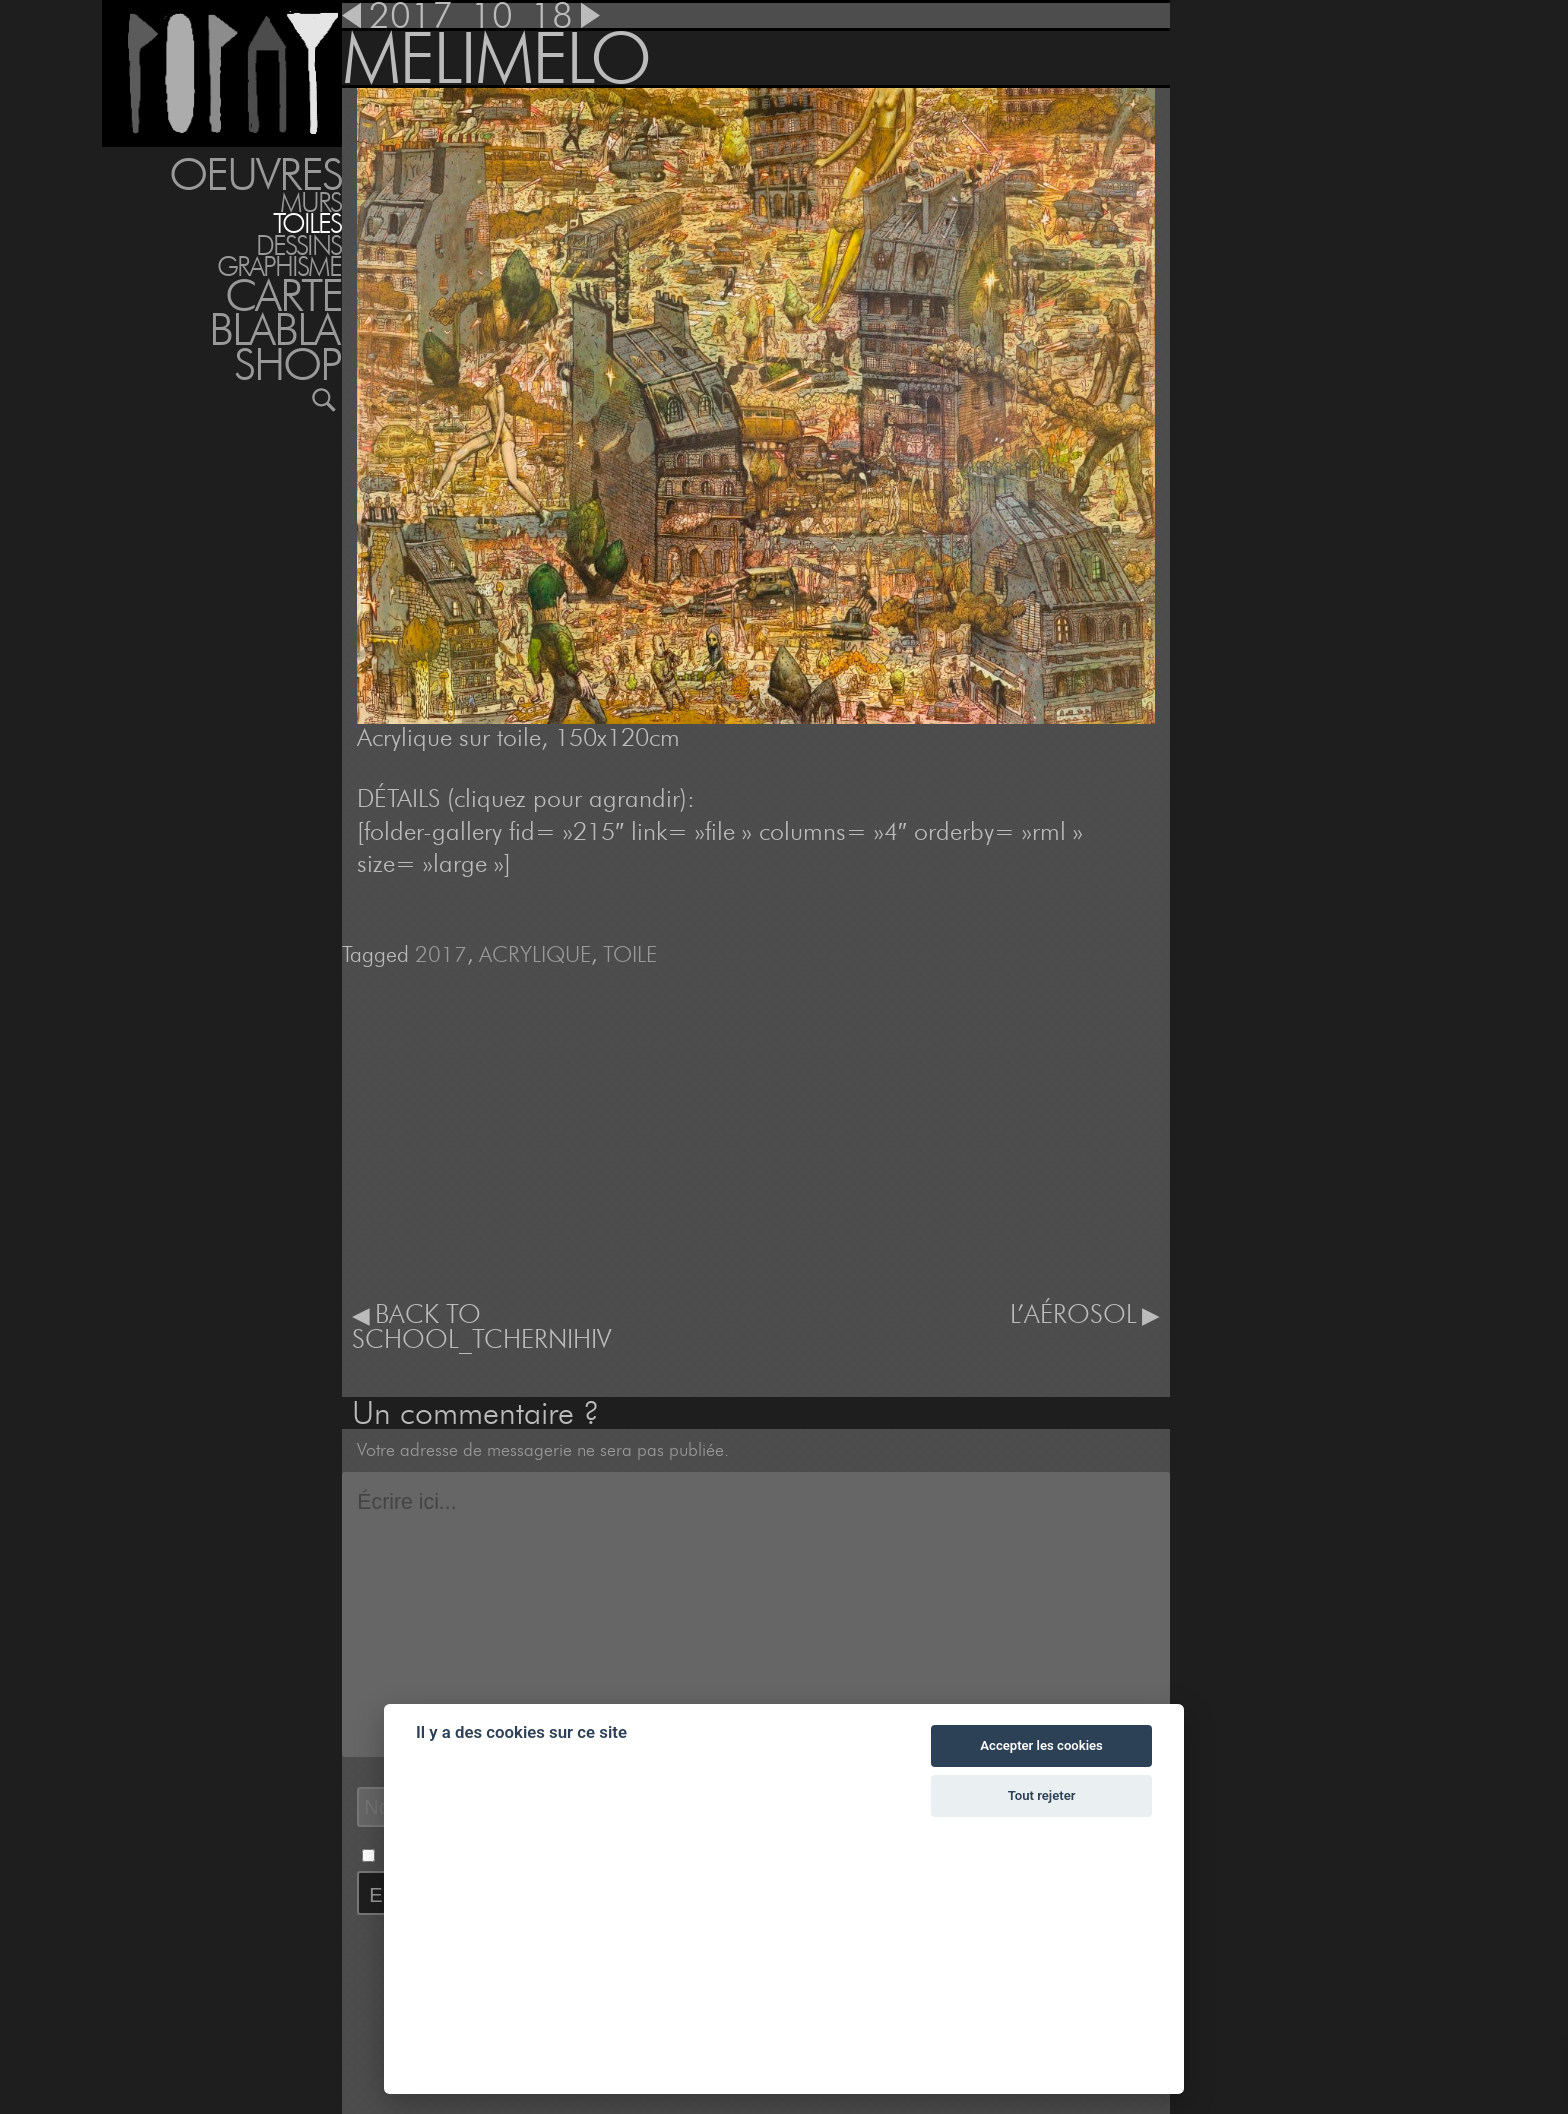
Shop (287, 364)
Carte (283, 295)
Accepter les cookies (1041, 1745)
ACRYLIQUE (535, 954)
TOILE (630, 954)
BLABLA (274, 329)
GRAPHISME (279, 266)
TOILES (307, 223)
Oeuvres (255, 174)
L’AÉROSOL (1073, 1314)
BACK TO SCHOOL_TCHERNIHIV (481, 1327)
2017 (441, 954)
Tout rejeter (1042, 1795)
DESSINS (298, 245)
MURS (310, 202)
